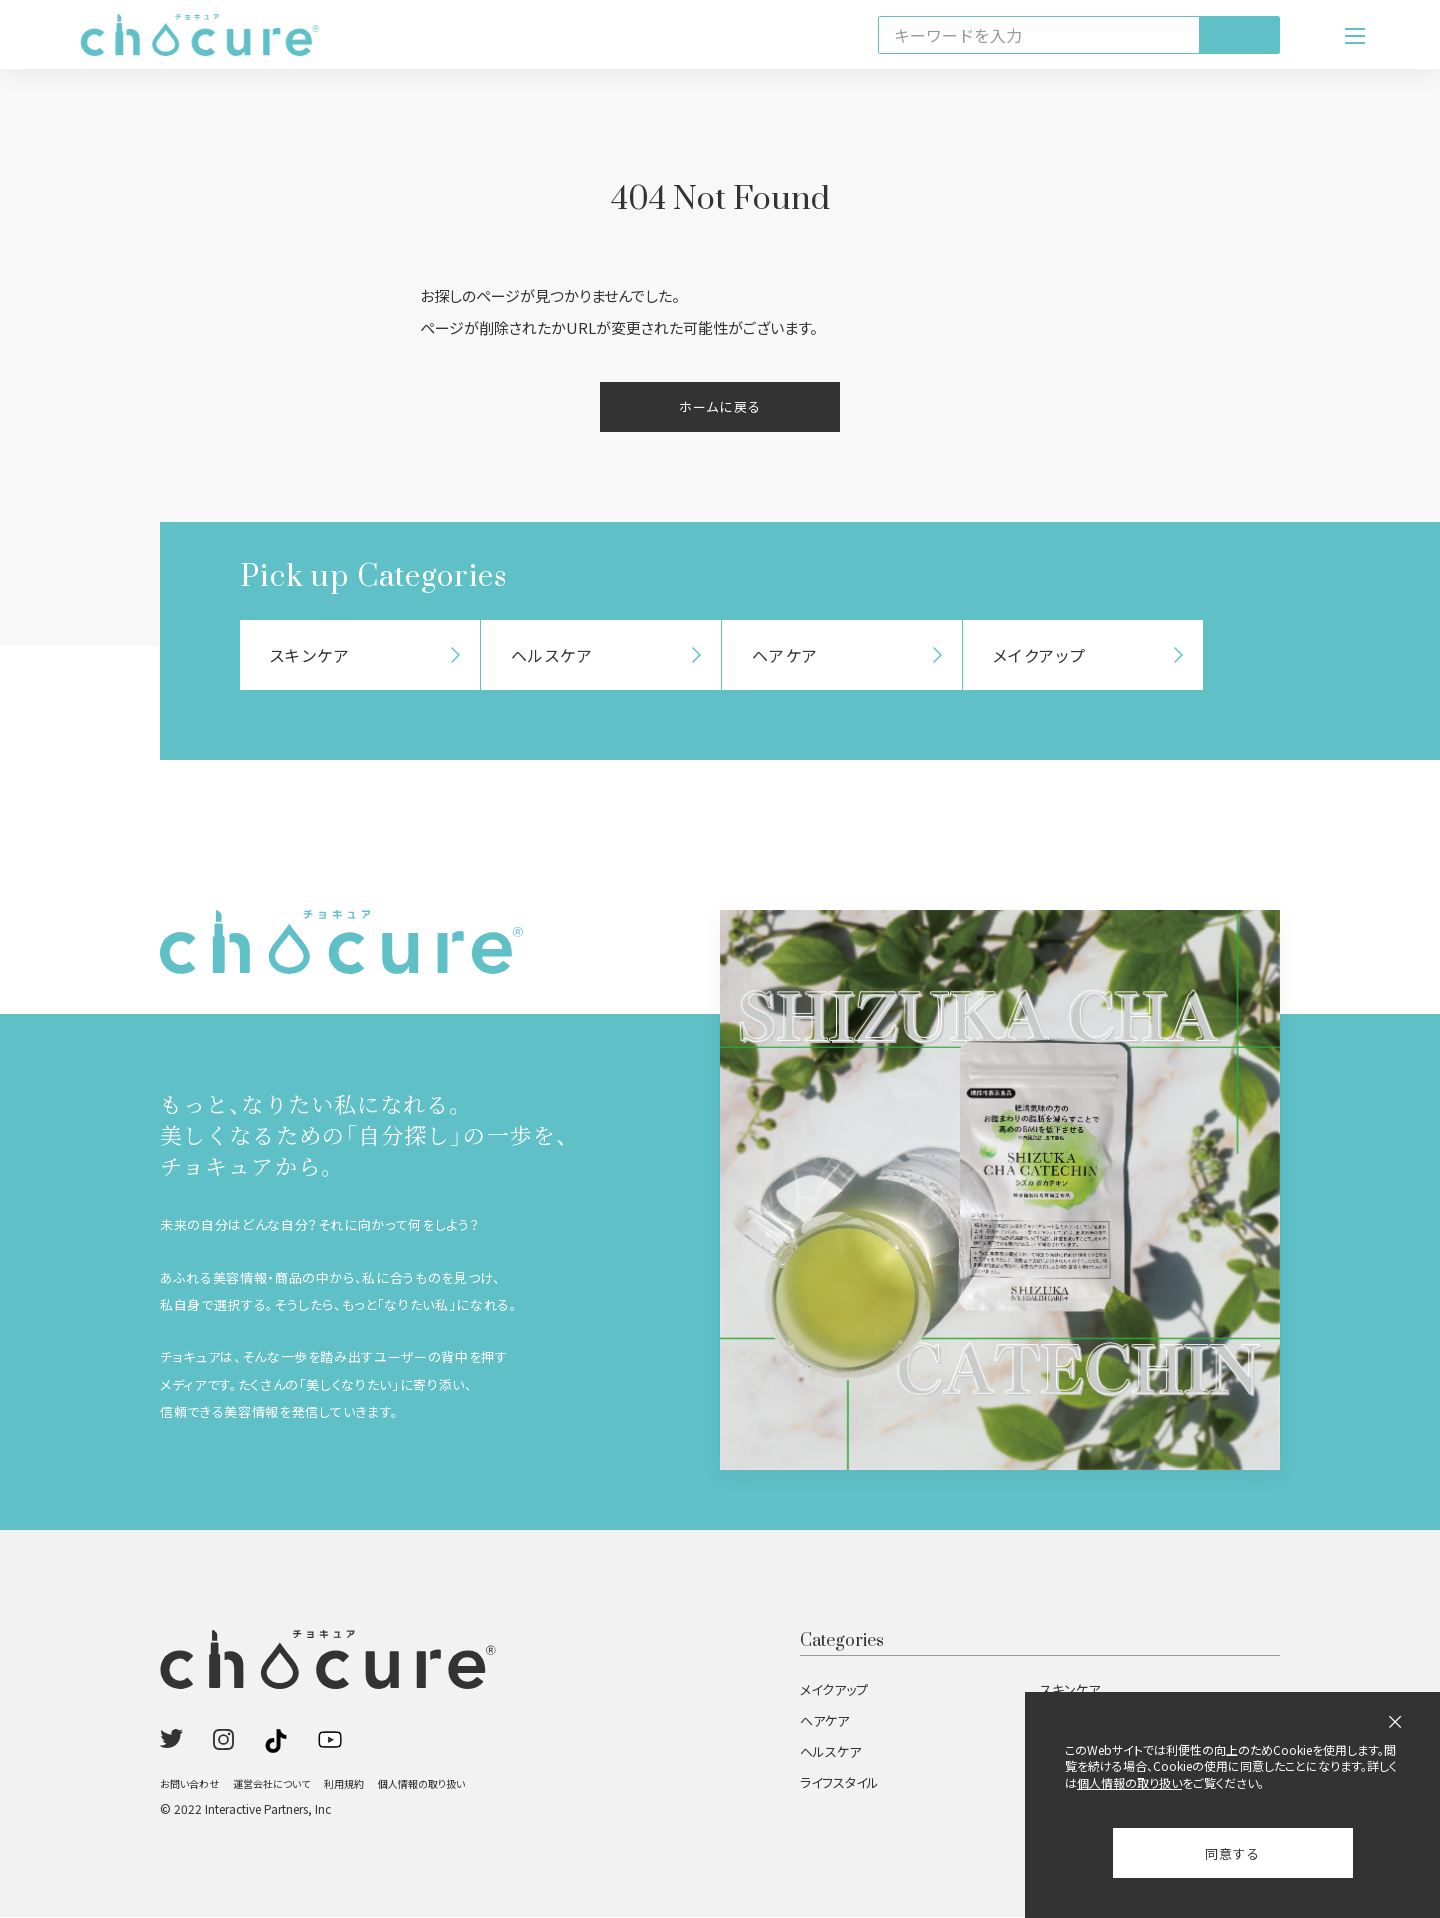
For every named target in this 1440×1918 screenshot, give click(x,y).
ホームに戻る (720, 407)
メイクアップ (834, 1690)
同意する (1232, 1853)
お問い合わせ (189, 1784)
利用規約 (344, 1784)
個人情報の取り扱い (421, 1784)
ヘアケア (824, 1721)
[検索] (1239, 35)
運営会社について (271, 1784)
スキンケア (1070, 1690)
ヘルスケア (830, 1752)
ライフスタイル (839, 1783)
